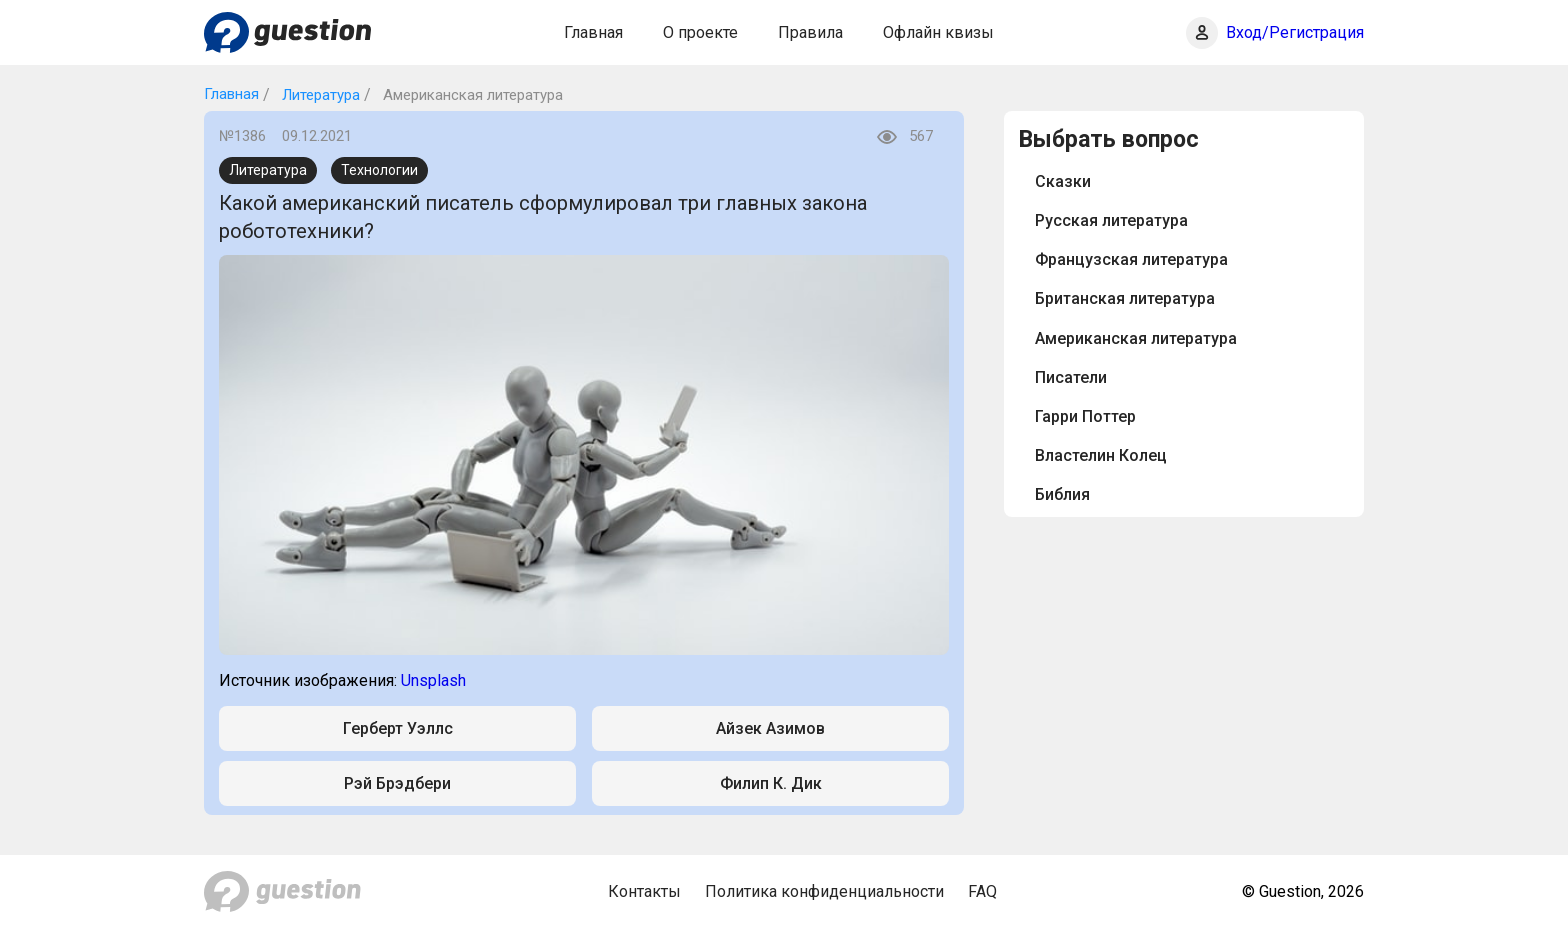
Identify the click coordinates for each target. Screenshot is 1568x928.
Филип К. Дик (771, 783)
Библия (1062, 494)
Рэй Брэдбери (397, 783)
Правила (810, 32)
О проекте (700, 32)
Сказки (1063, 181)
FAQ (982, 891)
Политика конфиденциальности (824, 891)
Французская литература (1131, 259)
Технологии (379, 170)
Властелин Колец (1101, 455)
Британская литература (1125, 298)
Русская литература (1111, 220)
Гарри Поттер (1085, 416)
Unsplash (433, 680)
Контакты (644, 891)
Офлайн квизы (938, 32)
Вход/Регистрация (1295, 32)
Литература (319, 95)
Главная (593, 32)
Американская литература (1136, 338)
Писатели (1071, 377)
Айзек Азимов (770, 728)
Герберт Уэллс (398, 728)
